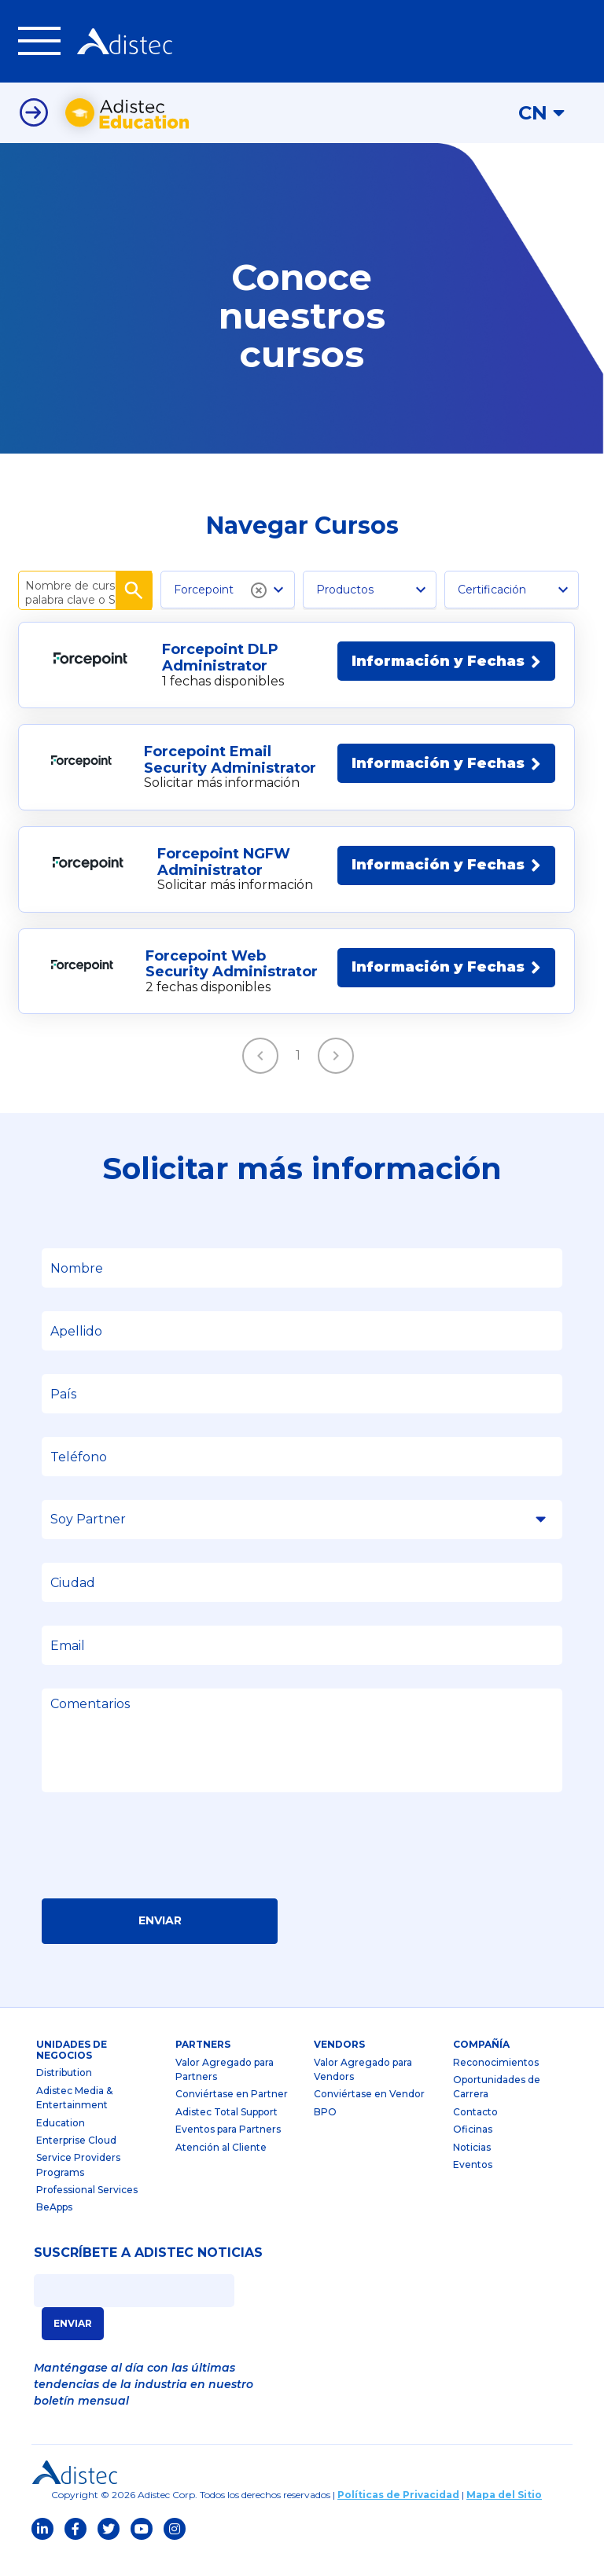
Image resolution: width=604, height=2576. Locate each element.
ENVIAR (72, 2344)
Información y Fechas (446, 682)
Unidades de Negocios (71, 2070)
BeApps (54, 2228)
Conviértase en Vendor (369, 2114)
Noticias (472, 2168)
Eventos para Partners (228, 2149)
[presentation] (161, 1871)
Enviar (160, 1941)
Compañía (481, 2065)
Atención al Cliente (221, 2168)
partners (202, 2065)
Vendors (339, 2065)
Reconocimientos (496, 2083)
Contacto (475, 2132)
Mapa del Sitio (504, 2515)
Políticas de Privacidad (398, 2515)
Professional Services (87, 2210)
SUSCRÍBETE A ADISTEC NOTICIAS (148, 2273)
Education (60, 2143)
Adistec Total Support (226, 2132)
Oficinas (472, 2149)
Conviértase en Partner (231, 2114)
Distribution (64, 2093)
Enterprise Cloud (76, 2160)
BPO (325, 2132)
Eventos (472, 2185)
